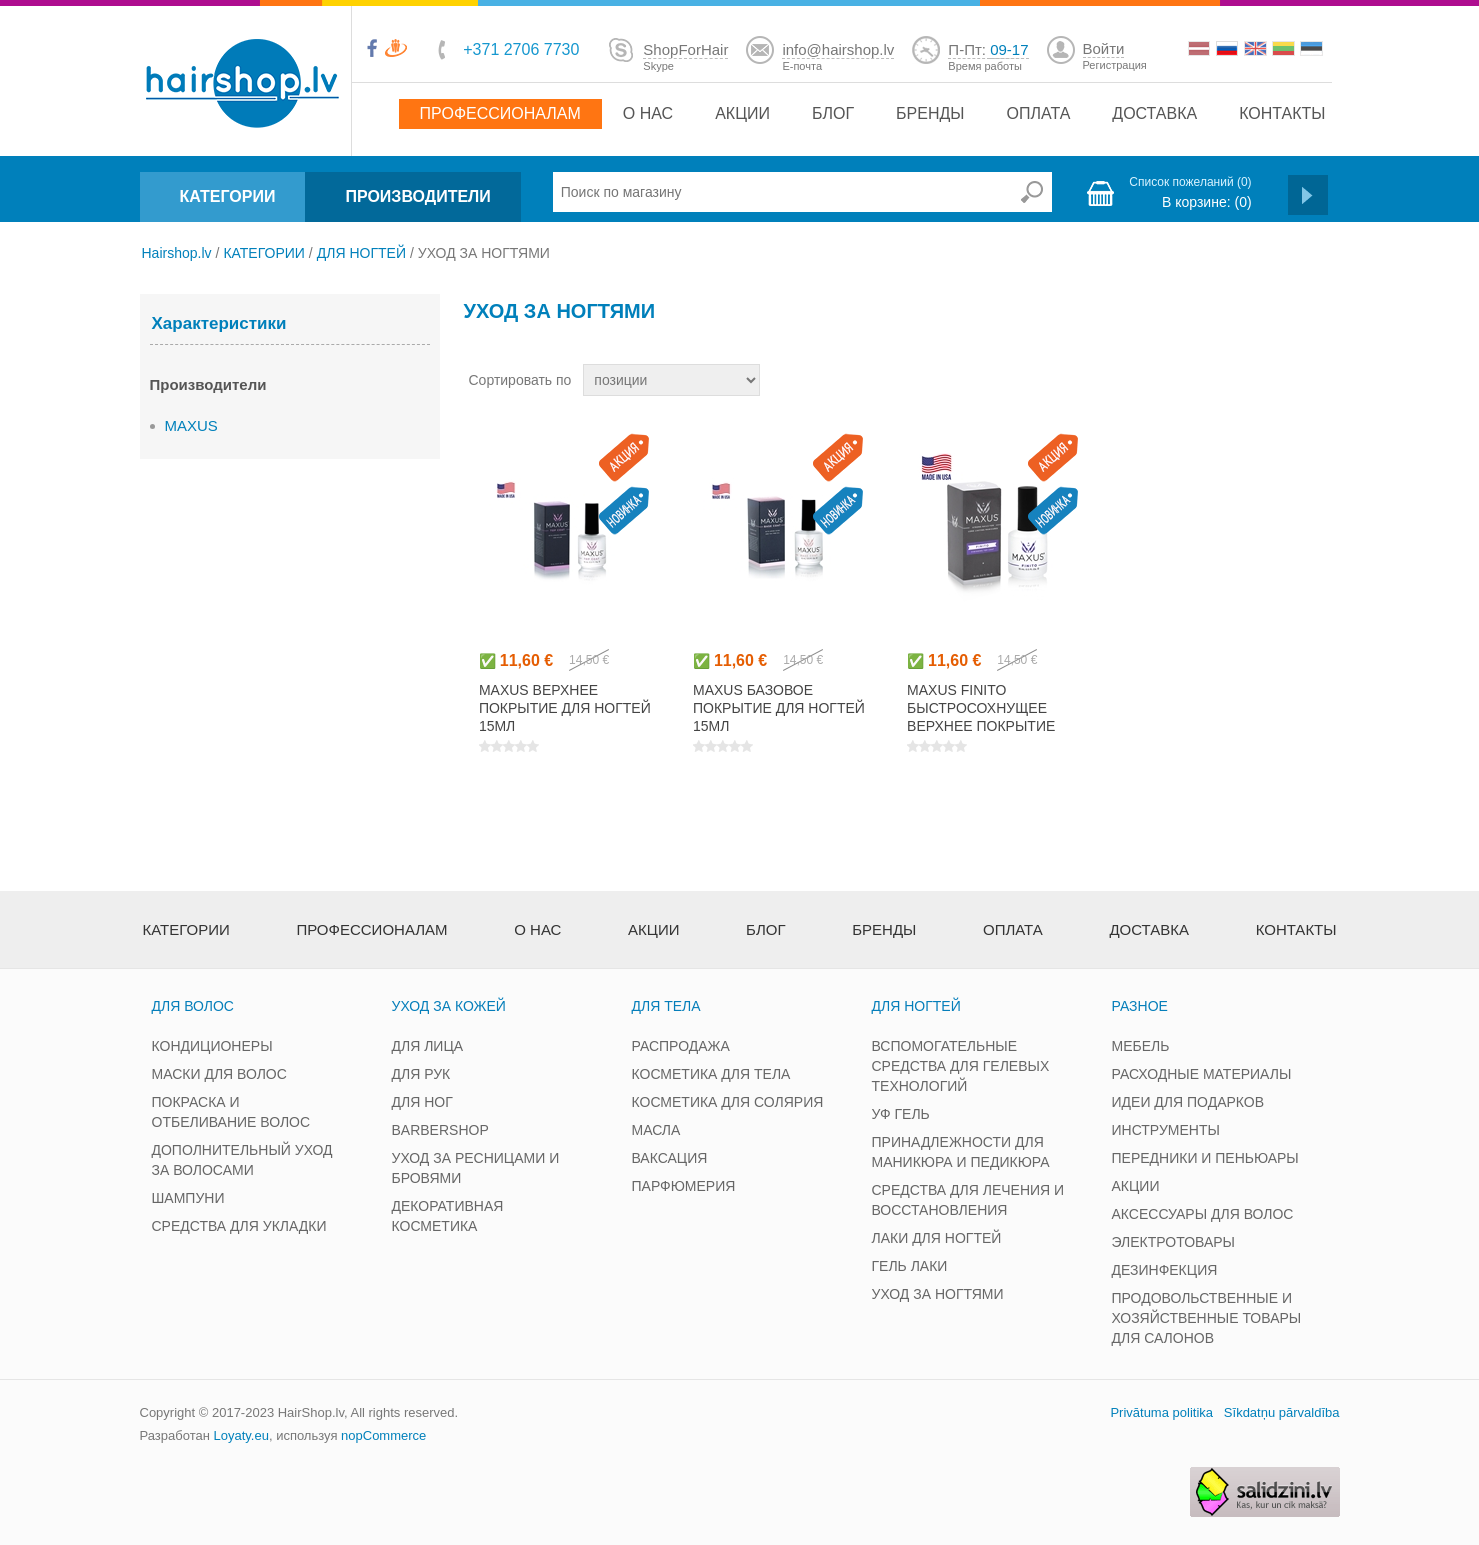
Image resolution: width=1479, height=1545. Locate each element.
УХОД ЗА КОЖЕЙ (449, 1006)
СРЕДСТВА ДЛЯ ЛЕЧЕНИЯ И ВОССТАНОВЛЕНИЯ (968, 1200)
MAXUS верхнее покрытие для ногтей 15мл (565, 708)
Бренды (930, 113)
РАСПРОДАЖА (681, 1046)
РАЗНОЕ (1140, 1006)
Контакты (1282, 113)
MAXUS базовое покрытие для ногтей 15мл (779, 708)
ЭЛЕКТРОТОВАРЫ (1174, 1242)
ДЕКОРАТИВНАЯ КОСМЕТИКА (448, 1216)
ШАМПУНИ (188, 1198)
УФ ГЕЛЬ (901, 1114)
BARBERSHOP (440, 1130)
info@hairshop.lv (838, 49)
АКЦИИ (1136, 1186)
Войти (1104, 48)
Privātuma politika (1161, 1412)
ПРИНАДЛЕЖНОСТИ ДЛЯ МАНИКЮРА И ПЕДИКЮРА (961, 1152)
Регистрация (1115, 65)
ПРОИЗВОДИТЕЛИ (417, 196)
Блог (833, 113)
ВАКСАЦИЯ (670, 1158)
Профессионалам (500, 113)
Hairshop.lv (177, 253)
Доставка (1154, 113)
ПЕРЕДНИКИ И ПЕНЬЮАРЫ (1205, 1158)
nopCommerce (383, 1435)
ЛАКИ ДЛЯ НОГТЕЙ (937, 1238)
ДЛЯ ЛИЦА (428, 1046)
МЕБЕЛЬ (1141, 1046)
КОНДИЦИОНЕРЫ (212, 1046)
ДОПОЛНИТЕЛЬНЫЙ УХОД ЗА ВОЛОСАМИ (242, 1160)
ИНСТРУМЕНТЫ (1166, 1130)
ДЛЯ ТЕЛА (666, 1006)
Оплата (1039, 113)
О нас (648, 113)
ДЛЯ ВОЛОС (193, 1006)
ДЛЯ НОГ (422, 1102)
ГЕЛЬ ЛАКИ (910, 1266)
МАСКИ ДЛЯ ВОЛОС (219, 1074)
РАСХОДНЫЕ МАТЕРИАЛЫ (1202, 1074)
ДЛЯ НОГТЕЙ (361, 253)
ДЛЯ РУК (421, 1074)
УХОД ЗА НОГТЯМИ (938, 1294)
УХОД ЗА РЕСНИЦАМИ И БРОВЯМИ (476, 1168)
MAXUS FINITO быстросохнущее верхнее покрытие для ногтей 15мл (981, 717)
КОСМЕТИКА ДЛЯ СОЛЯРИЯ (728, 1102)
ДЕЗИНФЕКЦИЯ (1165, 1270)
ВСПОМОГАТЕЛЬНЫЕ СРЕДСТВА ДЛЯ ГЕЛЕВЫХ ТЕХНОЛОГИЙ (961, 1066)
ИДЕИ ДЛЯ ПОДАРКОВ (1188, 1102)
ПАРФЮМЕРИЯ (684, 1186)
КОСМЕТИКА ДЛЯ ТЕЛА (711, 1074)
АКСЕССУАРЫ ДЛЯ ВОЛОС (1203, 1214)
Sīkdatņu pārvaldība (1282, 1412)
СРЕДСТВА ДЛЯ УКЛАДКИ (239, 1226)
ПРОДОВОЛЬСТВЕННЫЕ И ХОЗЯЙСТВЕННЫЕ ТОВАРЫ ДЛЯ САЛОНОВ (1207, 1318)
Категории (186, 929)
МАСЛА (656, 1130)
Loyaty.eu (240, 1435)
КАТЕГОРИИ (228, 196)
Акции (742, 113)
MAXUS (191, 425)
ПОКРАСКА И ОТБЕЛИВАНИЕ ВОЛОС (231, 1112)
